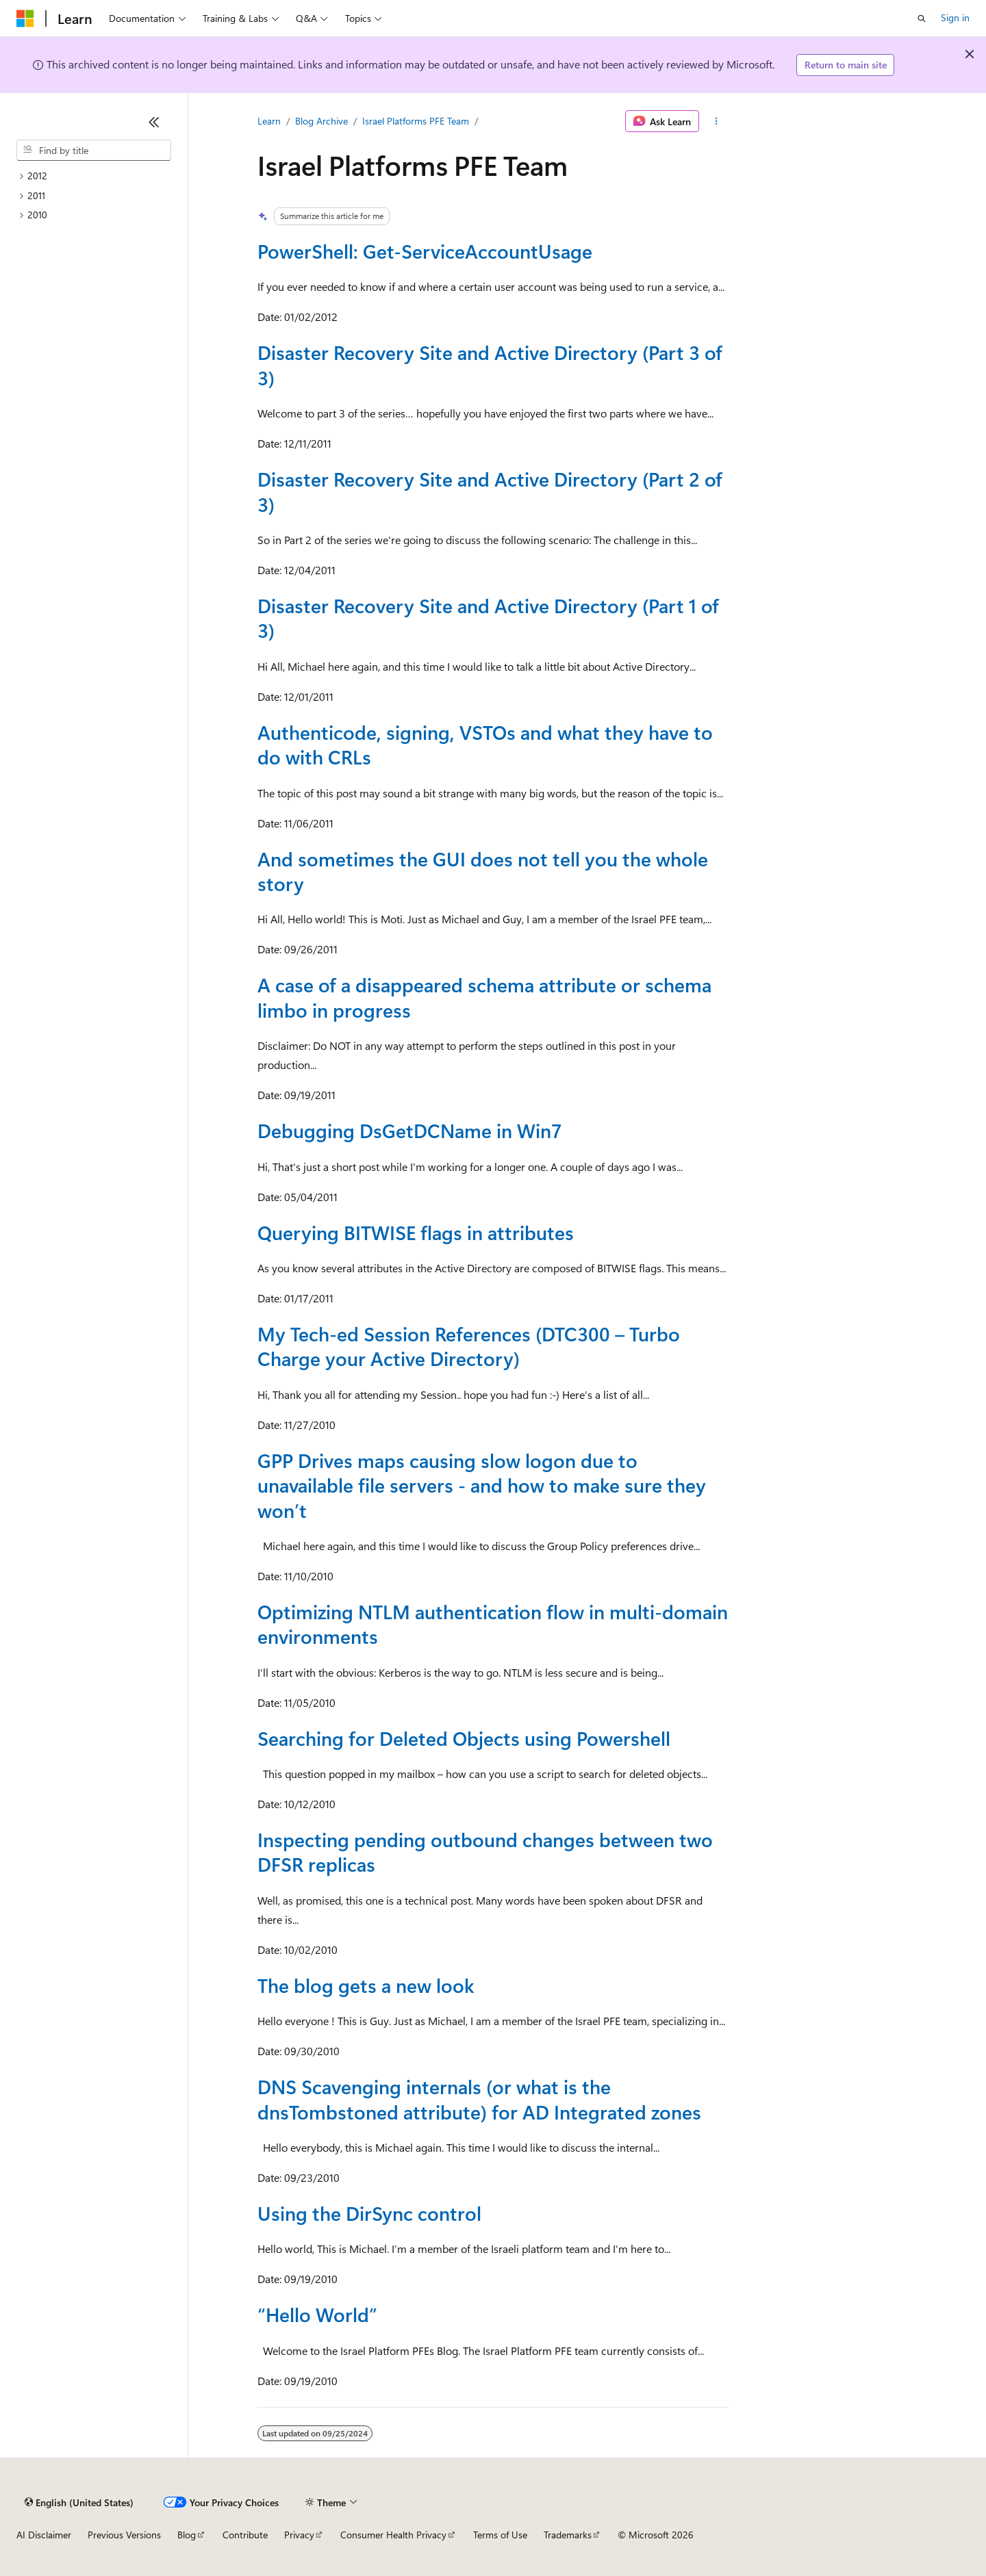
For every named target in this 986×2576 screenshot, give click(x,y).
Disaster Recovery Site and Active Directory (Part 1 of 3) (488, 618)
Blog (186, 2534)
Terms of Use (500, 2534)
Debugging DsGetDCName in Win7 (409, 1130)
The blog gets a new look (366, 1985)
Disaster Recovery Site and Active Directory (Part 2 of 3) (489, 491)
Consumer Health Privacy (393, 2534)
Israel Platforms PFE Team (415, 120)
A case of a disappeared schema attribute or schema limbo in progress (484, 997)
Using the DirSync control (369, 2213)
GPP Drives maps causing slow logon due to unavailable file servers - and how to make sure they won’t (481, 1485)
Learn (269, 120)
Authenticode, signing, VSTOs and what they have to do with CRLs (485, 744)
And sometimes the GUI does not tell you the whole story (482, 871)
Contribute (245, 2534)
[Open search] (921, 18)
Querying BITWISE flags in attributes (415, 1232)
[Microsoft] (25, 18)
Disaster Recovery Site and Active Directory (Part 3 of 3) (489, 364)
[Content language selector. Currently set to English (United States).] (79, 2502)
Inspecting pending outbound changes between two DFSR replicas (485, 1852)
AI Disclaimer (43, 2534)
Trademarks (568, 2534)
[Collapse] (154, 122)
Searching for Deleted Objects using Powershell (463, 1738)
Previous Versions (124, 2534)
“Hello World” (317, 2314)
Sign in (955, 17)
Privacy (299, 2534)
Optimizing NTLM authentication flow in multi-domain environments (492, 1624)
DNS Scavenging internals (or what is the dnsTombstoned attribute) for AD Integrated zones (479, 2099)
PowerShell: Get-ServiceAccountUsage (424, 250)
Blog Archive (321, 120)
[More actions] (717, 121)
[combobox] (93, 151)
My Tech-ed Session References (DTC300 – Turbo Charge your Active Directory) (468, 1346)
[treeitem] (93, 176)
